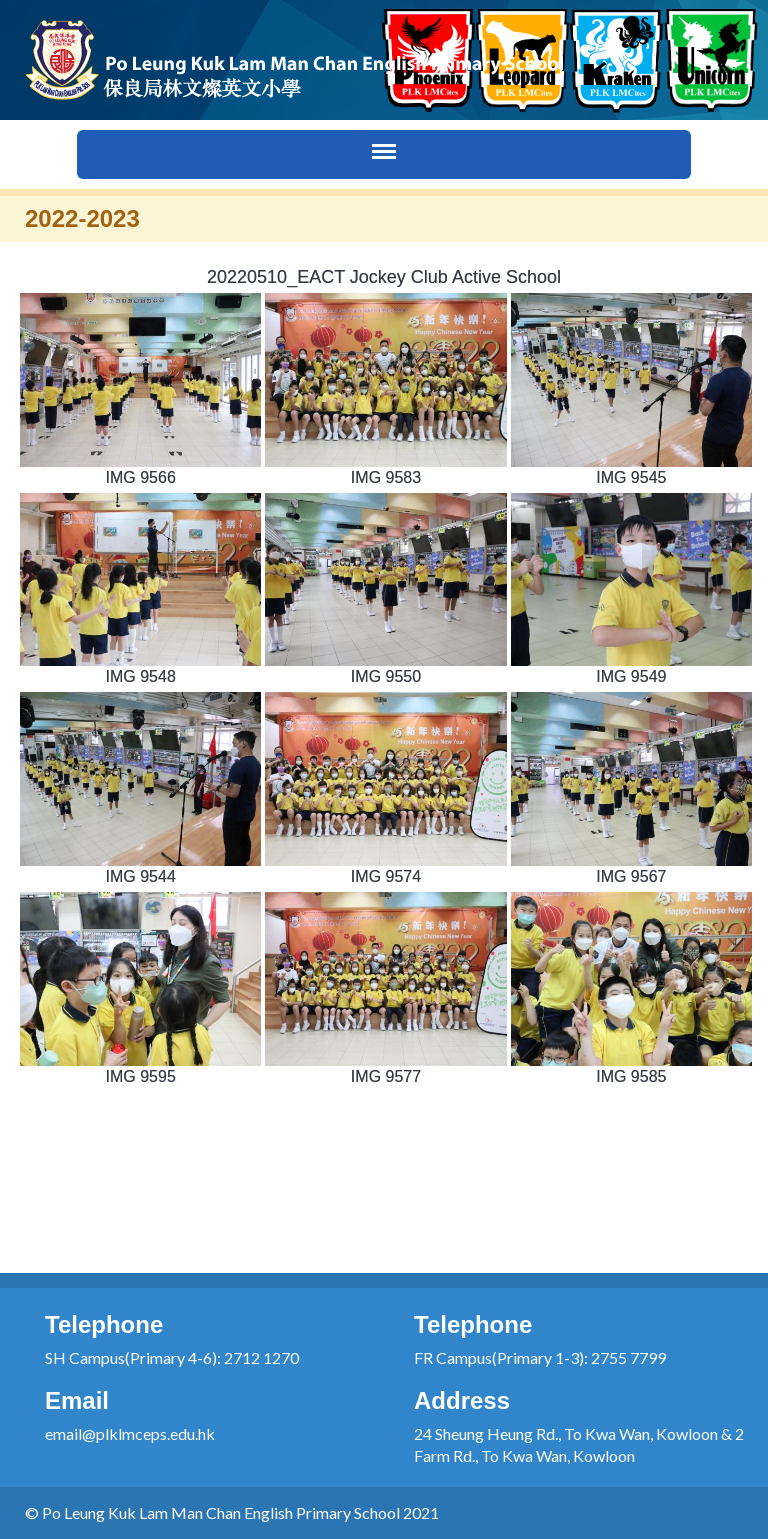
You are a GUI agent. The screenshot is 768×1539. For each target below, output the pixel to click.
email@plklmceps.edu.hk (130, 1433)
